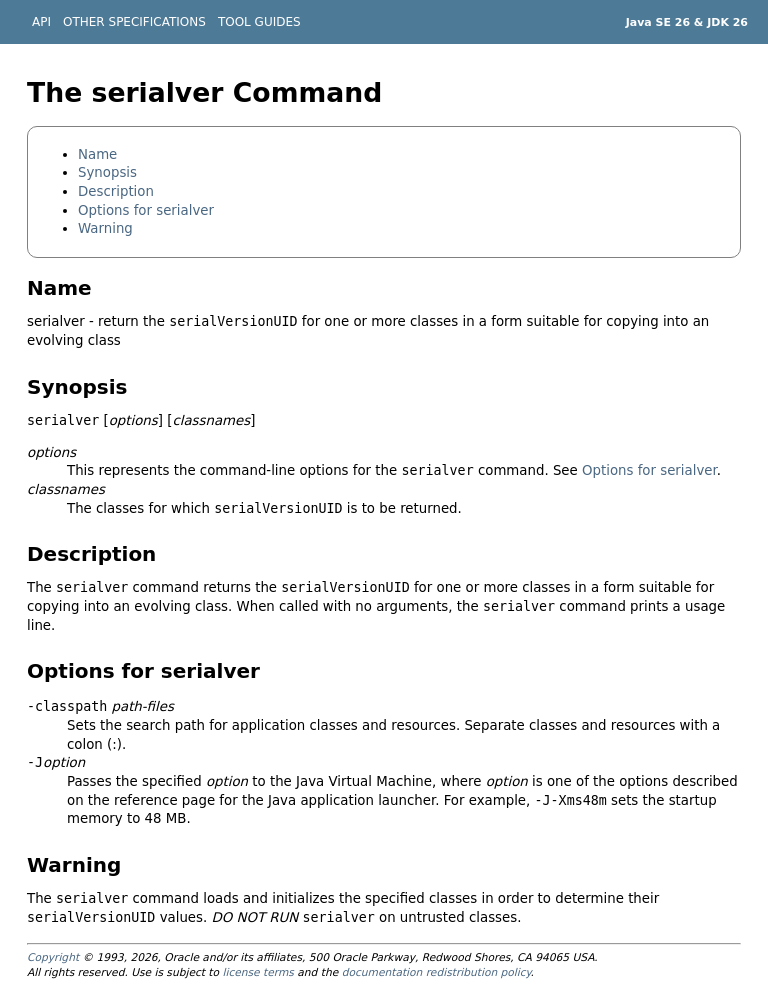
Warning (105, 228)
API (41, 22)
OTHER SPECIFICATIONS (134, 22)
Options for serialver (146, 210)
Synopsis (107, 172)
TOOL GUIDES (259, 22)
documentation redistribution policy (436, 972)
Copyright (53, 957)
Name (97, 154)
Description (116, 191)
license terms (257, 972)
